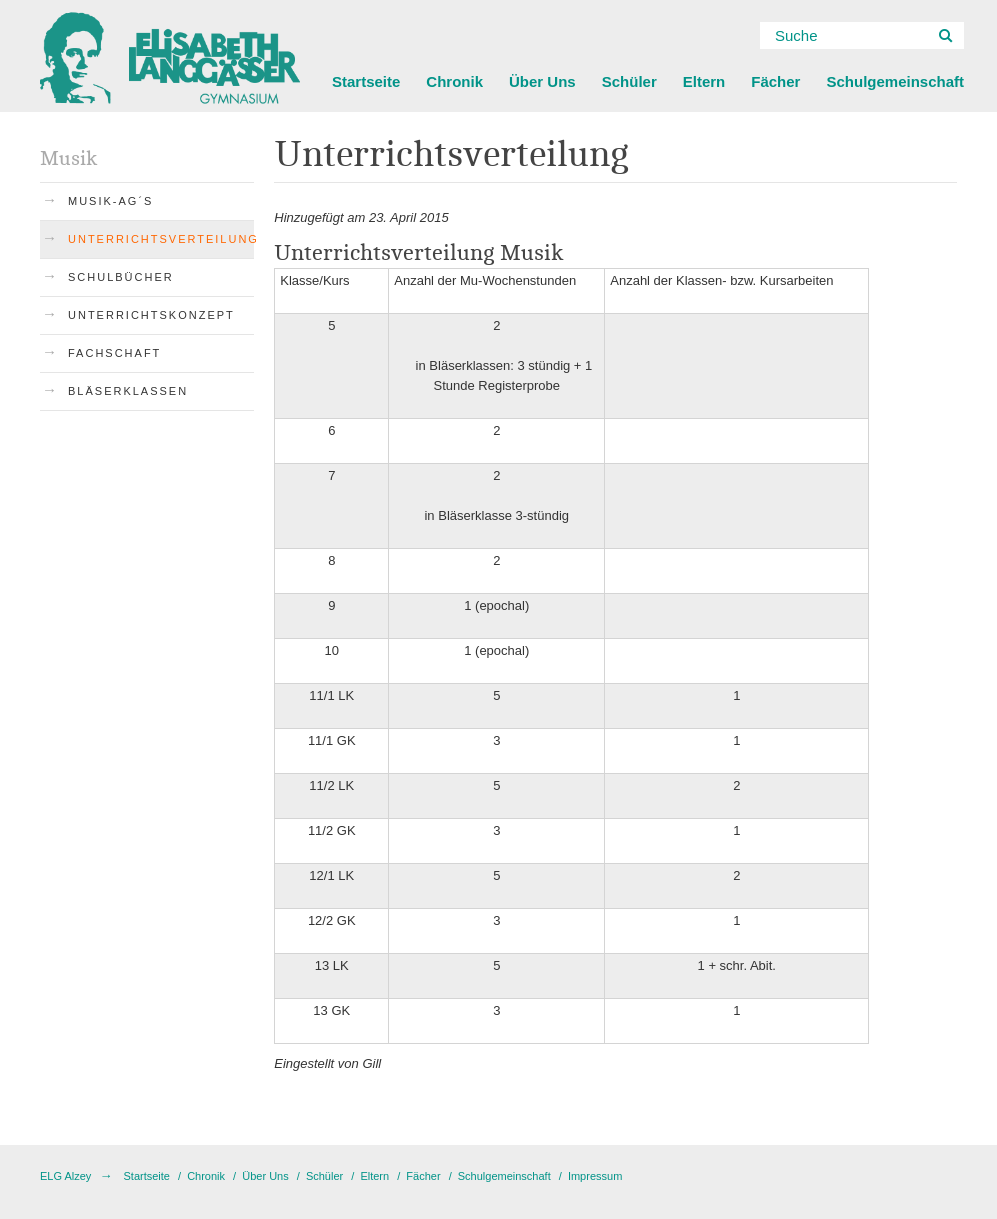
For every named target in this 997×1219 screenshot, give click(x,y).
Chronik (454, 81)
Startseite (366, 81)
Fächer (775, 81)
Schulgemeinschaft (895, 81)
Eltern (704, 81)
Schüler (629, 81)
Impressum (595, 1176)
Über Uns (542, 81)
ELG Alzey (65, 1176)
